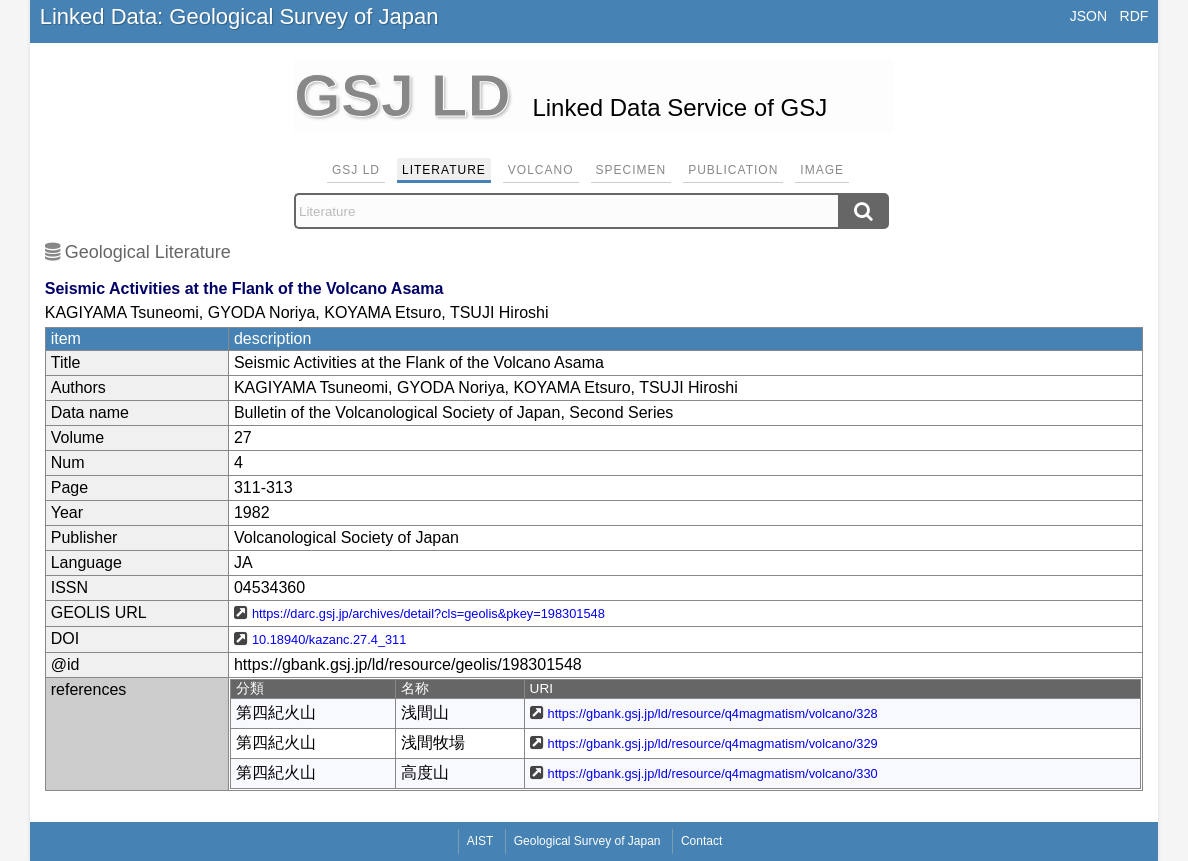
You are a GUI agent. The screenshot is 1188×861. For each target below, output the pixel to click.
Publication (733, 170)
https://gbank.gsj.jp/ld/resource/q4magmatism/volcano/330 (713, 773)
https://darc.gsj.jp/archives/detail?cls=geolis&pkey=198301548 (428, 613)
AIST (480, 841)
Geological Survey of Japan (587, 841)
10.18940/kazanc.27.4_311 (329, 639)
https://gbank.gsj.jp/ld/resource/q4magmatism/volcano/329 (713, 743)
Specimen (631, 170)
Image (822, 170)
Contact (701, 841)
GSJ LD (356, 170)
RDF (1134, 16)
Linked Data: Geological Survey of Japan (239, 16)
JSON (1088, 16)
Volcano (541, 170)
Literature (444, 170)
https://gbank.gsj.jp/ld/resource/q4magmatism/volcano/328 (713, 713)
